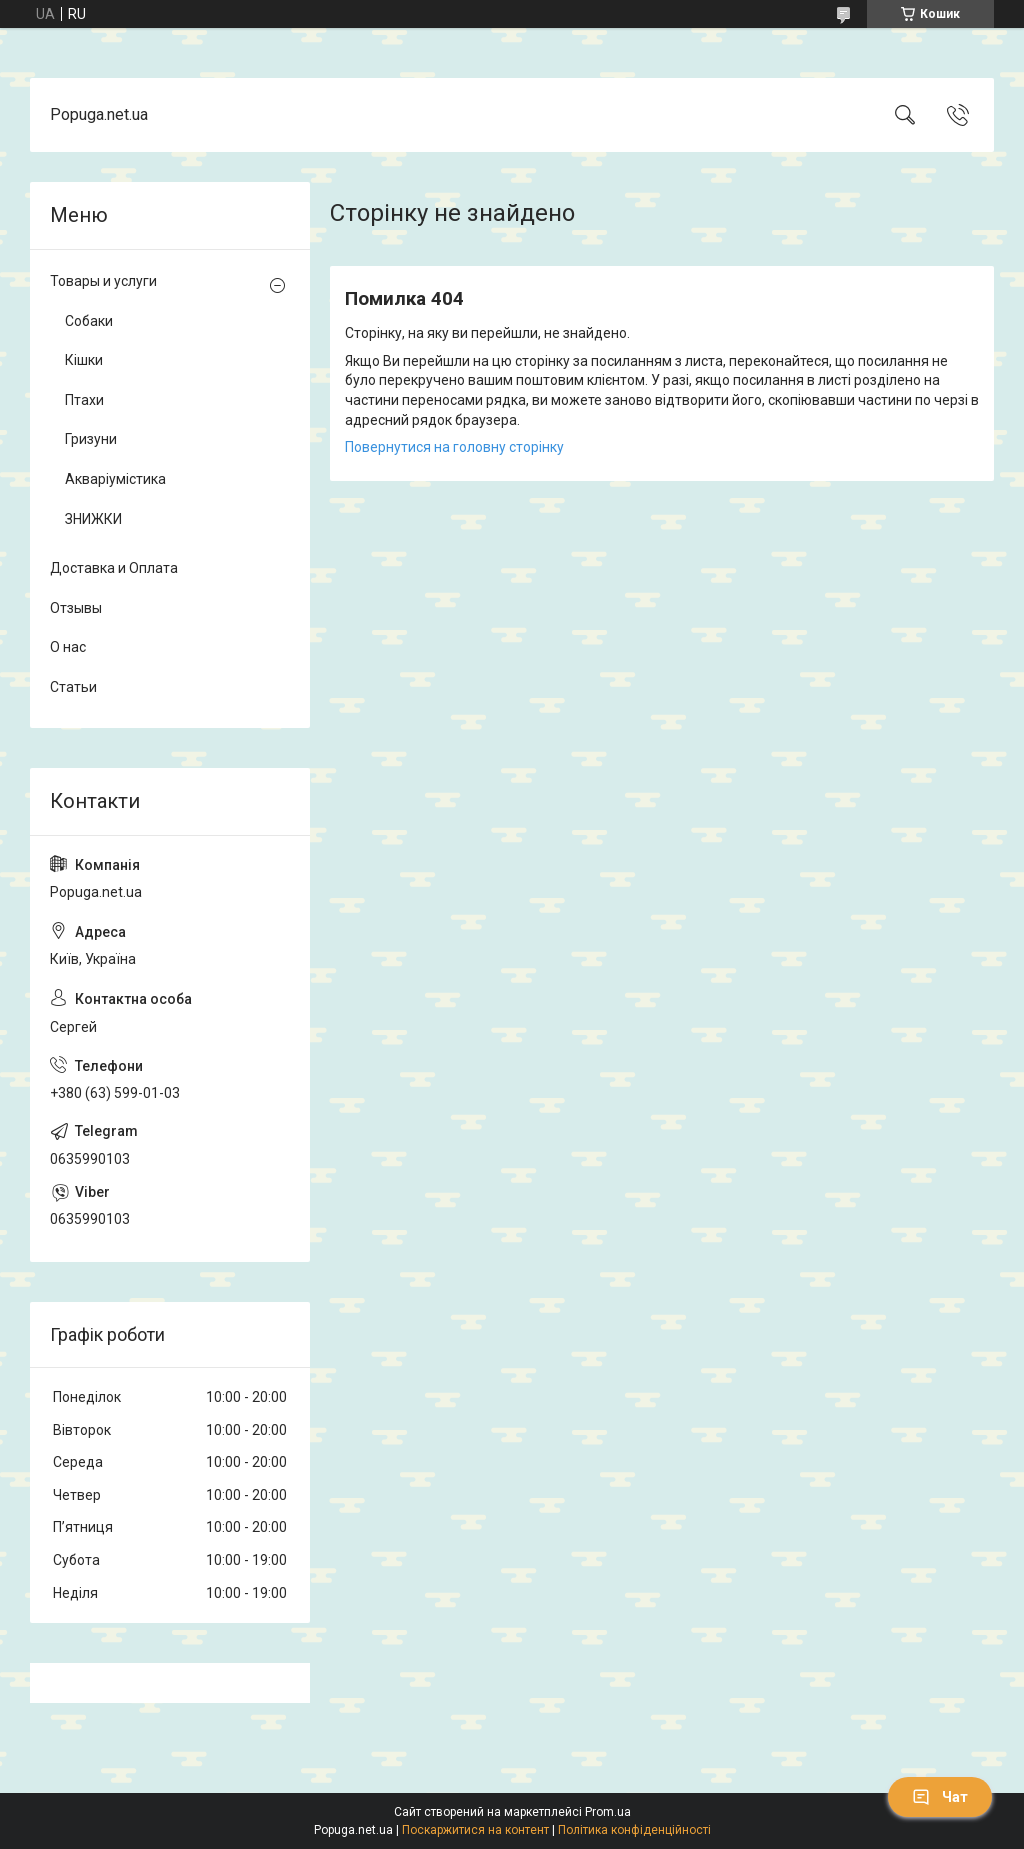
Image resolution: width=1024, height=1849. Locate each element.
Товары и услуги (103, 281)
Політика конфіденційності (634, 1830)
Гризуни (91, 439)
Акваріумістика (115, 479)
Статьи (73, 687)
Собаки (89, 321)
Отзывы (76, 608)
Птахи (84, 400)
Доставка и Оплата (114, 568)
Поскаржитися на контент (475, 1830)
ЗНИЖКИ (93, 519)
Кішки (84, 360)
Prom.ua (608, 1812)
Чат (940, 1797)
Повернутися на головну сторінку (454, 447)
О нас (68, 647)
